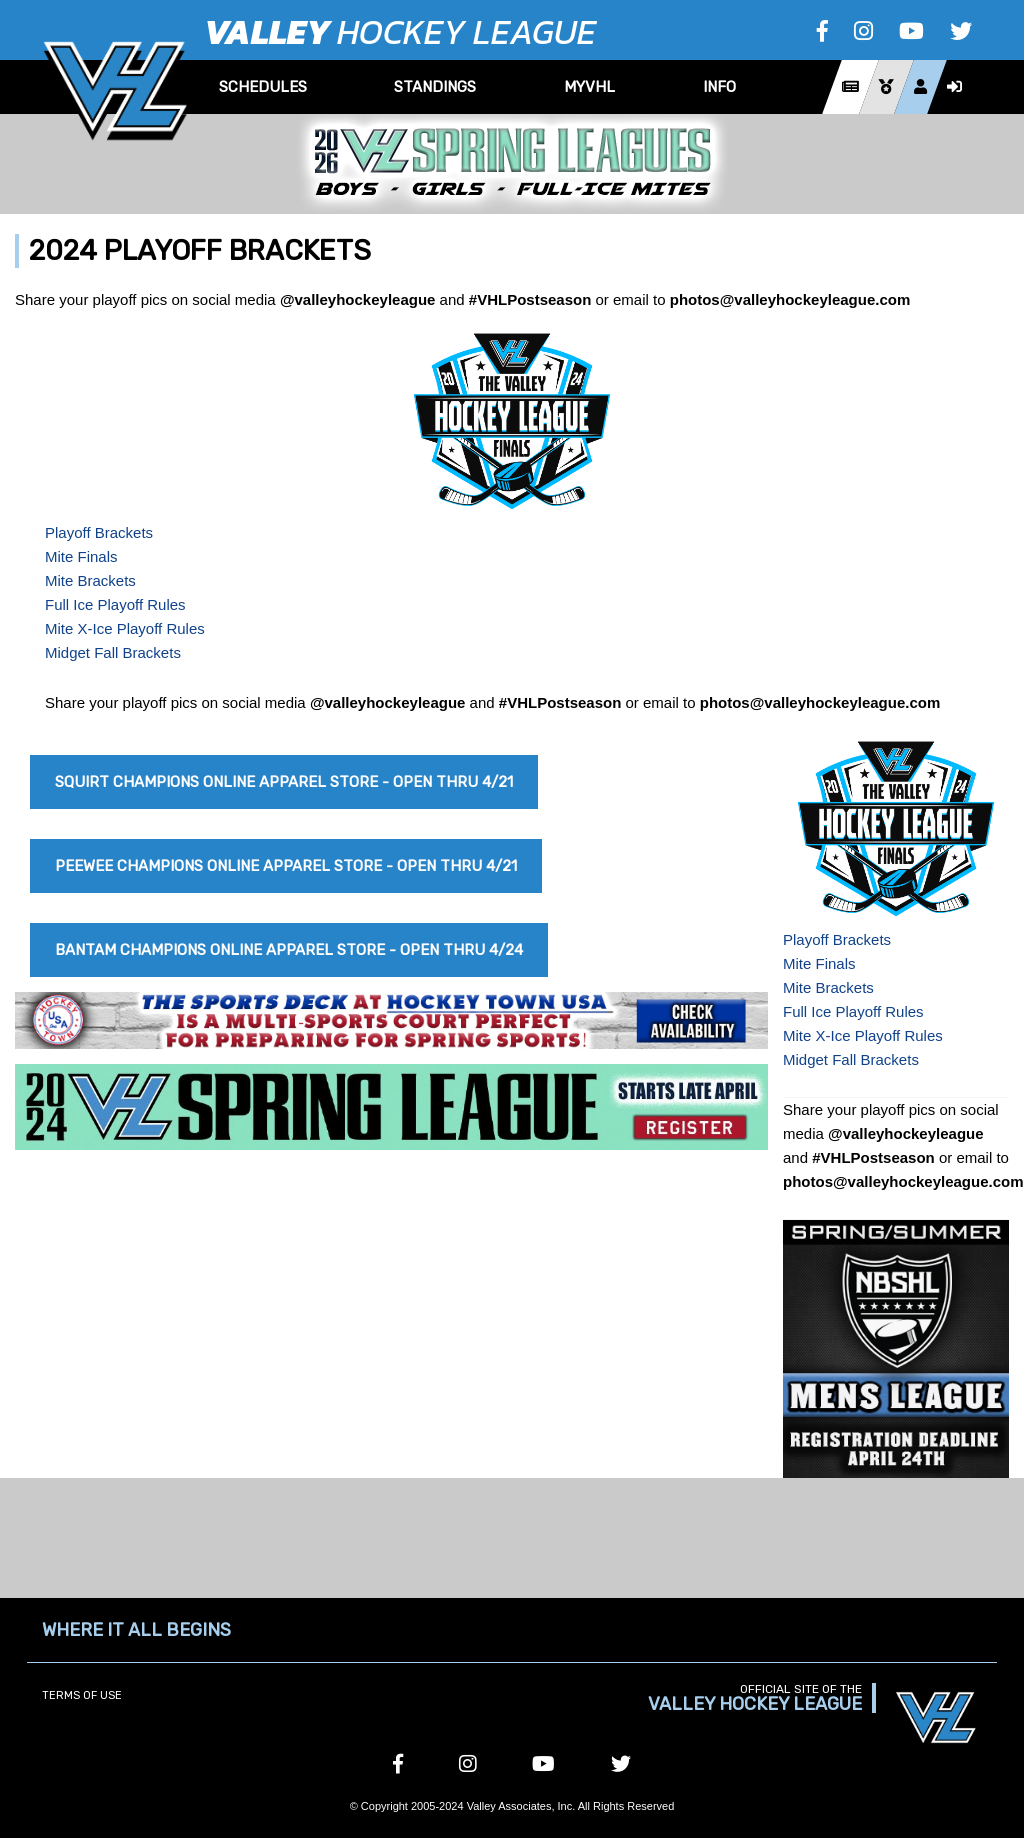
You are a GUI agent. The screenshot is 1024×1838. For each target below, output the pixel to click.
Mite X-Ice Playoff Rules (125, 628)
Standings (435, 87)
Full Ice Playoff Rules (115, 604)
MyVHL (589, 87)
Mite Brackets (90, 580)
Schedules (263, 87)
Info (719, 87)
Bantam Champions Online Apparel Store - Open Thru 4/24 (289, 950)
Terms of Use (82, 1695)
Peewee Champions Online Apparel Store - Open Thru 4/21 (286, 866)
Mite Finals (81, 556)
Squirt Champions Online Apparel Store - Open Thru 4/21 (284, 782)
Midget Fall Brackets (113, 652)
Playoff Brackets (99, 532)
